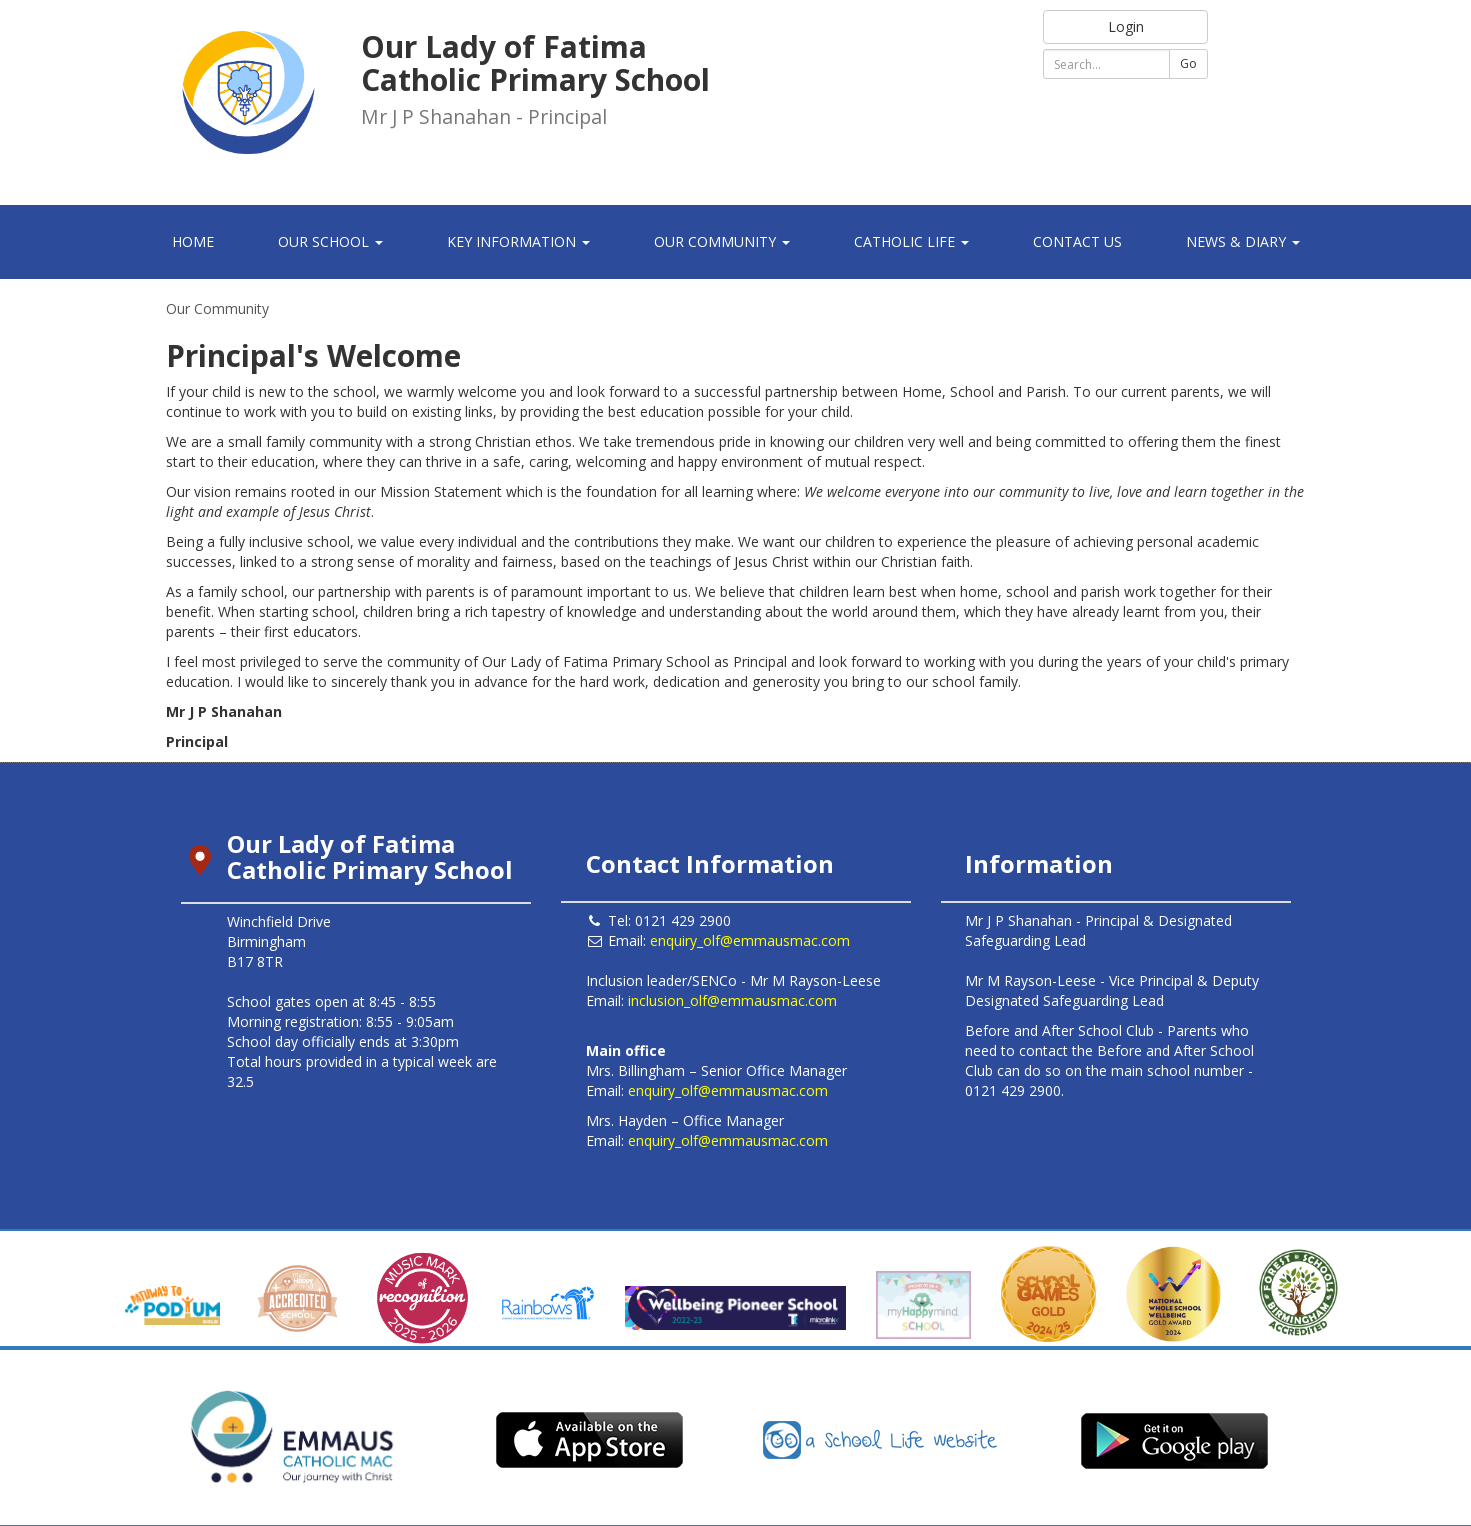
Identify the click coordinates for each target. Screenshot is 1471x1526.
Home (193, 241)
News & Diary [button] (1243, 241)
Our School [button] (330, 241)
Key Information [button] (518, 241)
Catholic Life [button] (911, 241)
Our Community (217, 308)
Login (1126, 26)
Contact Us (1077, 241)
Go (1188, 63)
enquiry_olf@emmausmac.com (750, 940)
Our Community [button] (722, 241)
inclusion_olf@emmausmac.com (732, 1000)
